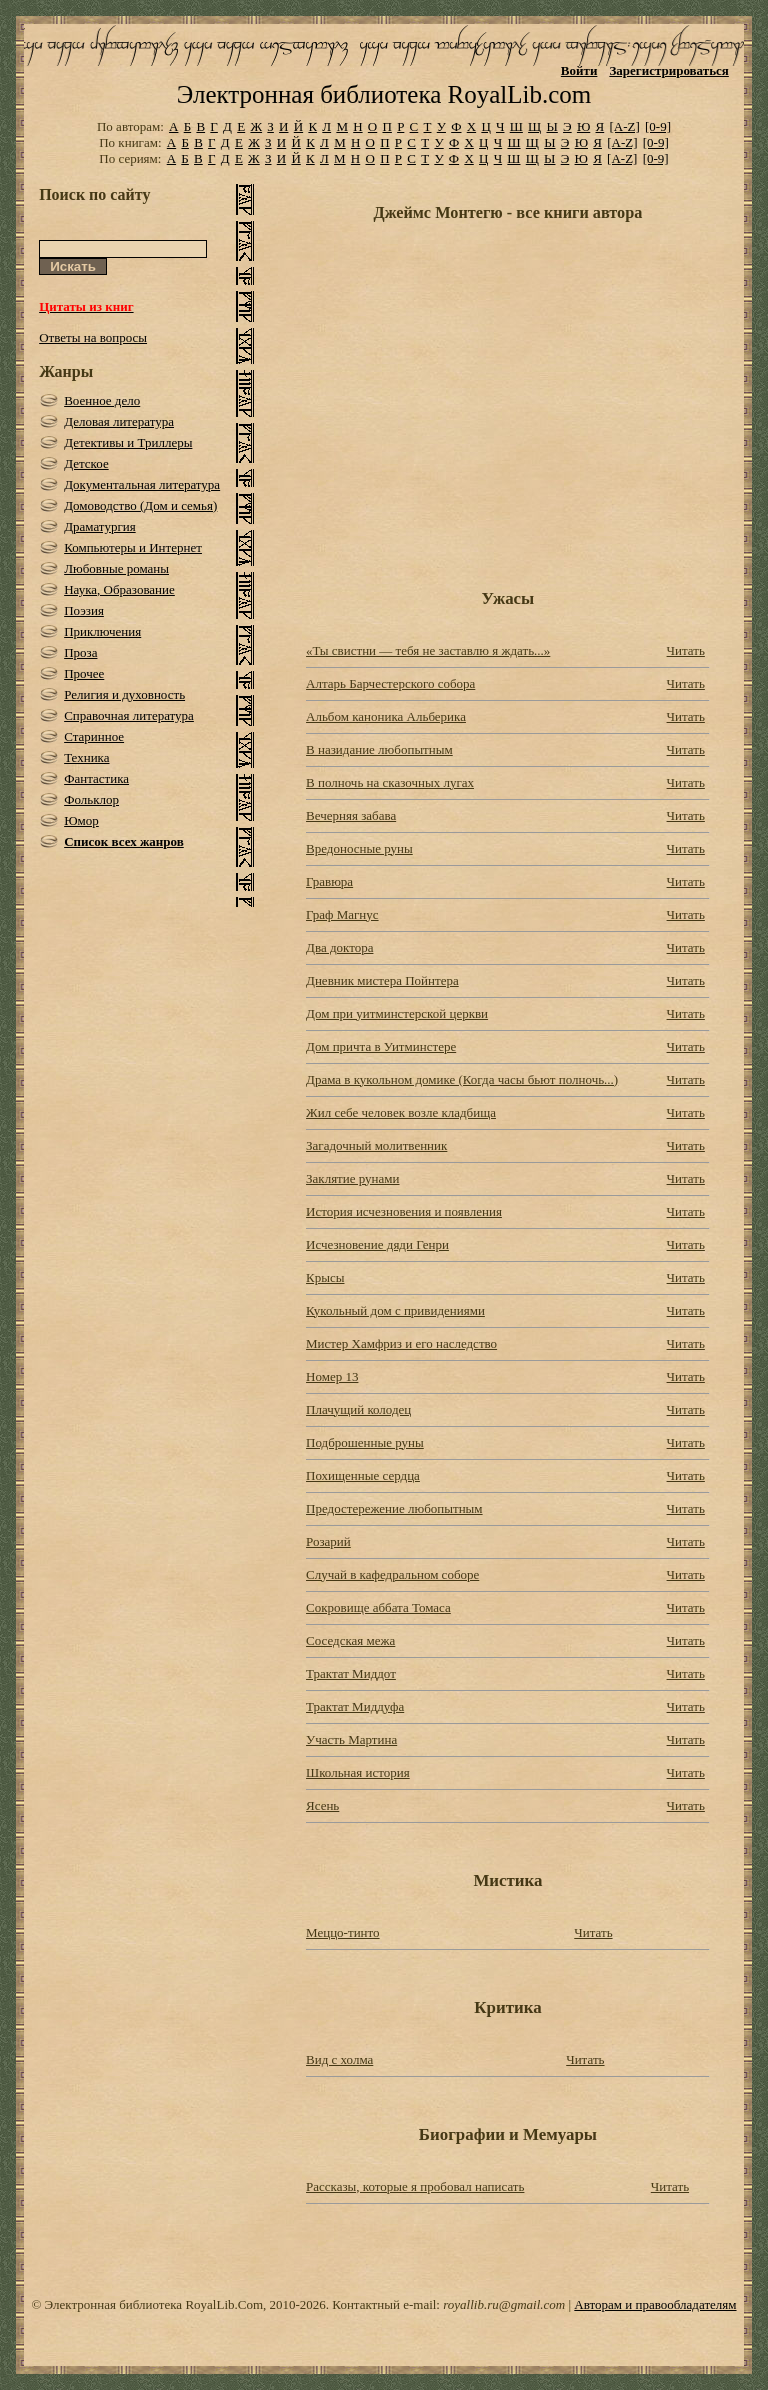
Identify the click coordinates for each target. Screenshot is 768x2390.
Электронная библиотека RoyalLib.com (384, 94)
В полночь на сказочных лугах (390, 782)
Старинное (94, 736)
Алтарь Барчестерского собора (390, 683)
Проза (80, 652)
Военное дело (102, 400)
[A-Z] (624, 126)
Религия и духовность (124, 694)
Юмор (81, 820)
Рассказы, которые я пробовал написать (415, 2186)
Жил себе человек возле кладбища (401, 1112)
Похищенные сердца (363, 1475)
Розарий (328, 1541)
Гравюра (329, 881)
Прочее (84, 673)
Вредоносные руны (359, 848)
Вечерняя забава (351, 815)
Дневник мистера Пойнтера (382, 980)
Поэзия (84, 610)
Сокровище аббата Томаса (378, 1607)
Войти (579, 70)
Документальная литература (142, 484)
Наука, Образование (119, 589)
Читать (686, 650)
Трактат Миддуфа (355, 1706)
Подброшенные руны (365, 1442)
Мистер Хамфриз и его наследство (401, 1343)
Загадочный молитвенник (376, 1145)
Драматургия (100, 526)
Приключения (102, 631)
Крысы (325, 1277)
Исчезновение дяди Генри (377, 1244)
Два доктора (339, 947)
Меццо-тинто (343, 1932)
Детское (86, 463)
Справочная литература (129, 715)
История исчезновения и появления (404, 1211)
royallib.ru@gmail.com (504, 2304)
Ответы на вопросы (93, 337)
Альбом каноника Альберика (386, 716)
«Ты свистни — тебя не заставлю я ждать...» (428, 650)
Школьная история (358, 1772)
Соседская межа (350, 1640)
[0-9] (658, 126)
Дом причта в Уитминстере (381, 1046)
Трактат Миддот (351, 1673)
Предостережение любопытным (394, 1508)
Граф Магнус (342, 914)
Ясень (322, 1805)
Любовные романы (116, 568)
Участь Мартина (351, 1739)
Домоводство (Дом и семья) (140, 505)
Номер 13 (332, 1376)
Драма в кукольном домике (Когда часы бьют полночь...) (462, 1079)
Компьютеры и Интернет (133, 547)
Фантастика (96, 778)
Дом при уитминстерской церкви (397, 1013)
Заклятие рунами (352, 1178)
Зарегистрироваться (668, 70)
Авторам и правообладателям (655, 2304)
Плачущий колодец (358, 1409)
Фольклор (91, 799)
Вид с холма (339, 2059)
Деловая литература (119, 421)
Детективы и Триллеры (128, 442)
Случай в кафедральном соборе (392, 1574)
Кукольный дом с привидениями (395, 1310)
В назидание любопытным (379, 749)
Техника (86, 757)
